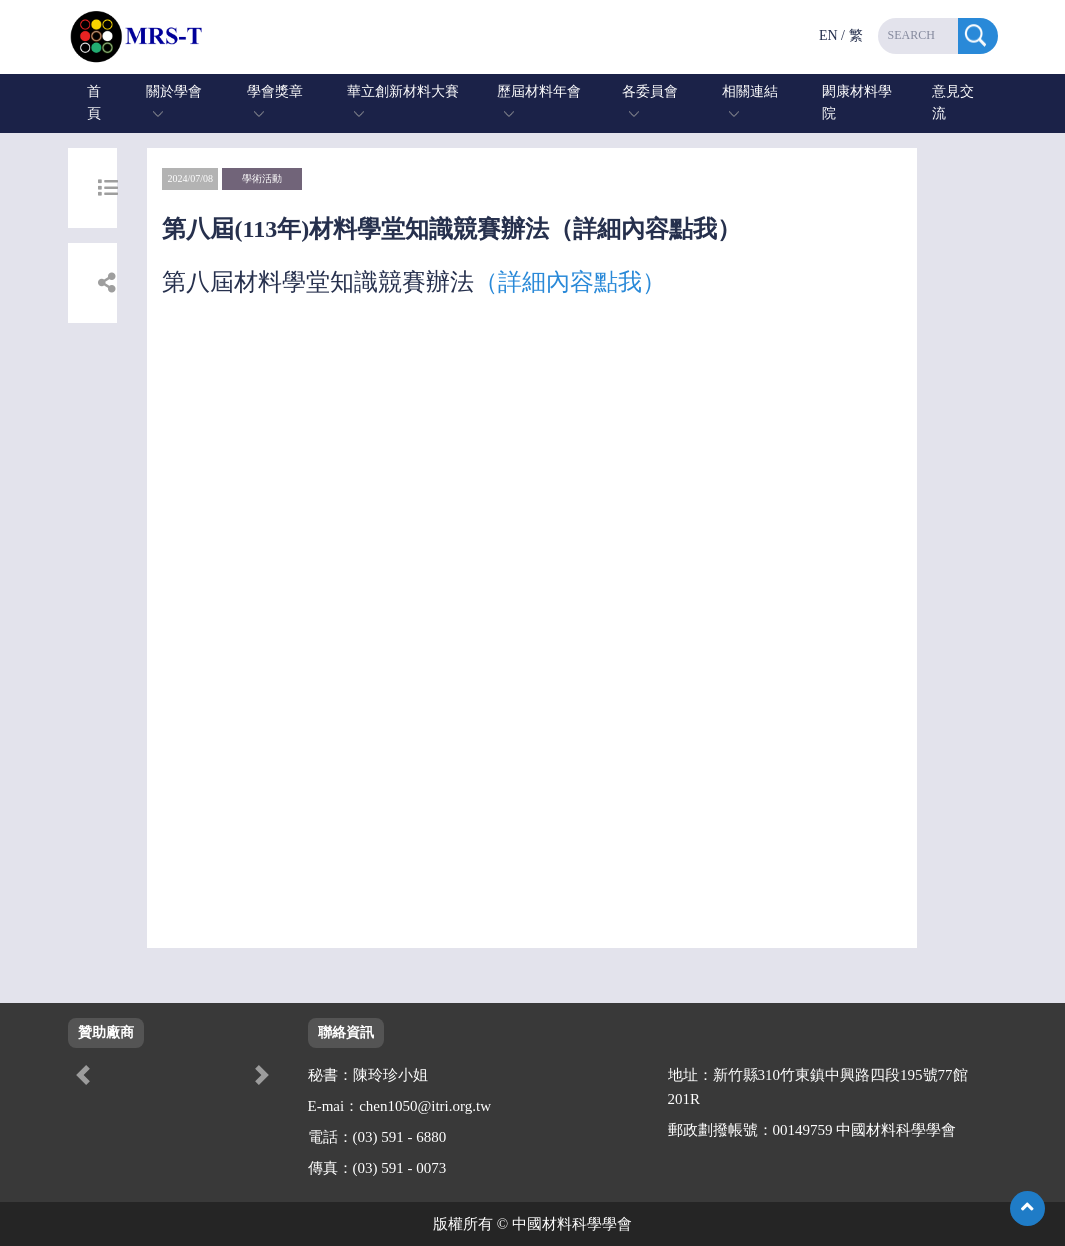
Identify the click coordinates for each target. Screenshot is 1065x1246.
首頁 (94, 102)
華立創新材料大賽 (403, 91)
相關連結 (750, 91)
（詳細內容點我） (570, 282)
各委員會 (650, 91)
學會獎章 (275, 91)
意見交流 (953, 102)
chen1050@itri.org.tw (425, 1106)
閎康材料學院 (857, 102)
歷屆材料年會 (539, 91)
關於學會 (174, 91)
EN (828, 35)
